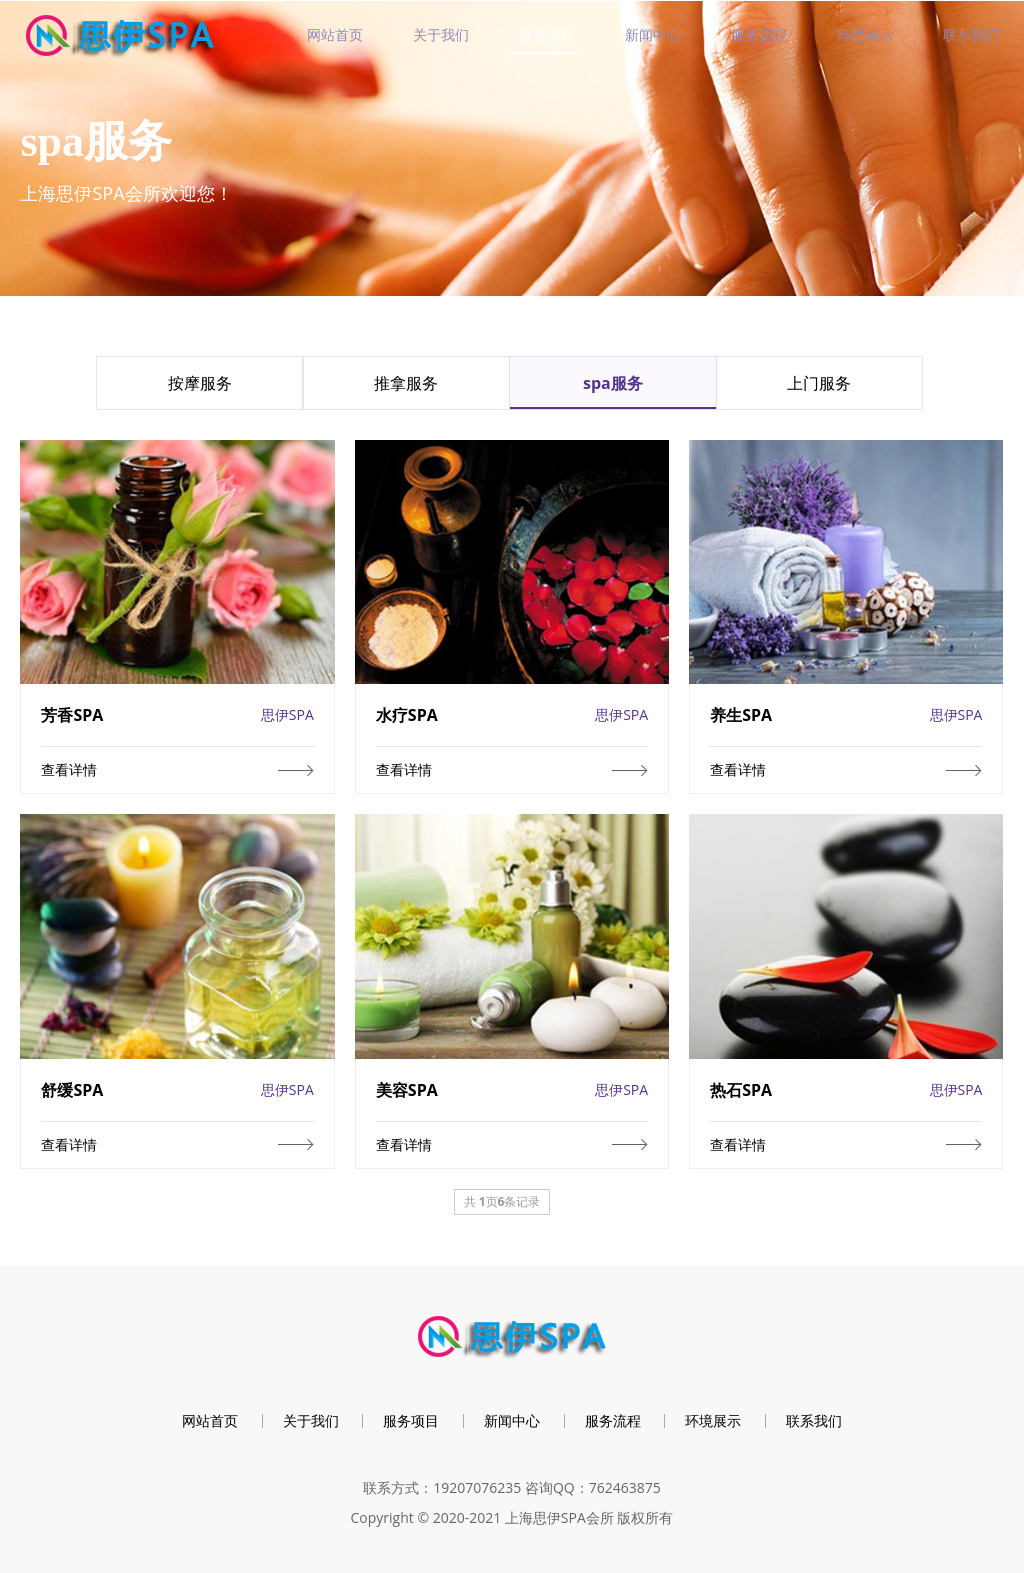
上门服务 (819, 383)
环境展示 (865, 34)
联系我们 (971, 34)
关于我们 (441, 34)
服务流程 (759, 34)
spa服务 (613, 383)
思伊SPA (287, 714)
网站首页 (335, 34)
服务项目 (547, 34)
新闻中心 (653, 34)
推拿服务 (406, 383)
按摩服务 (200, 383)
